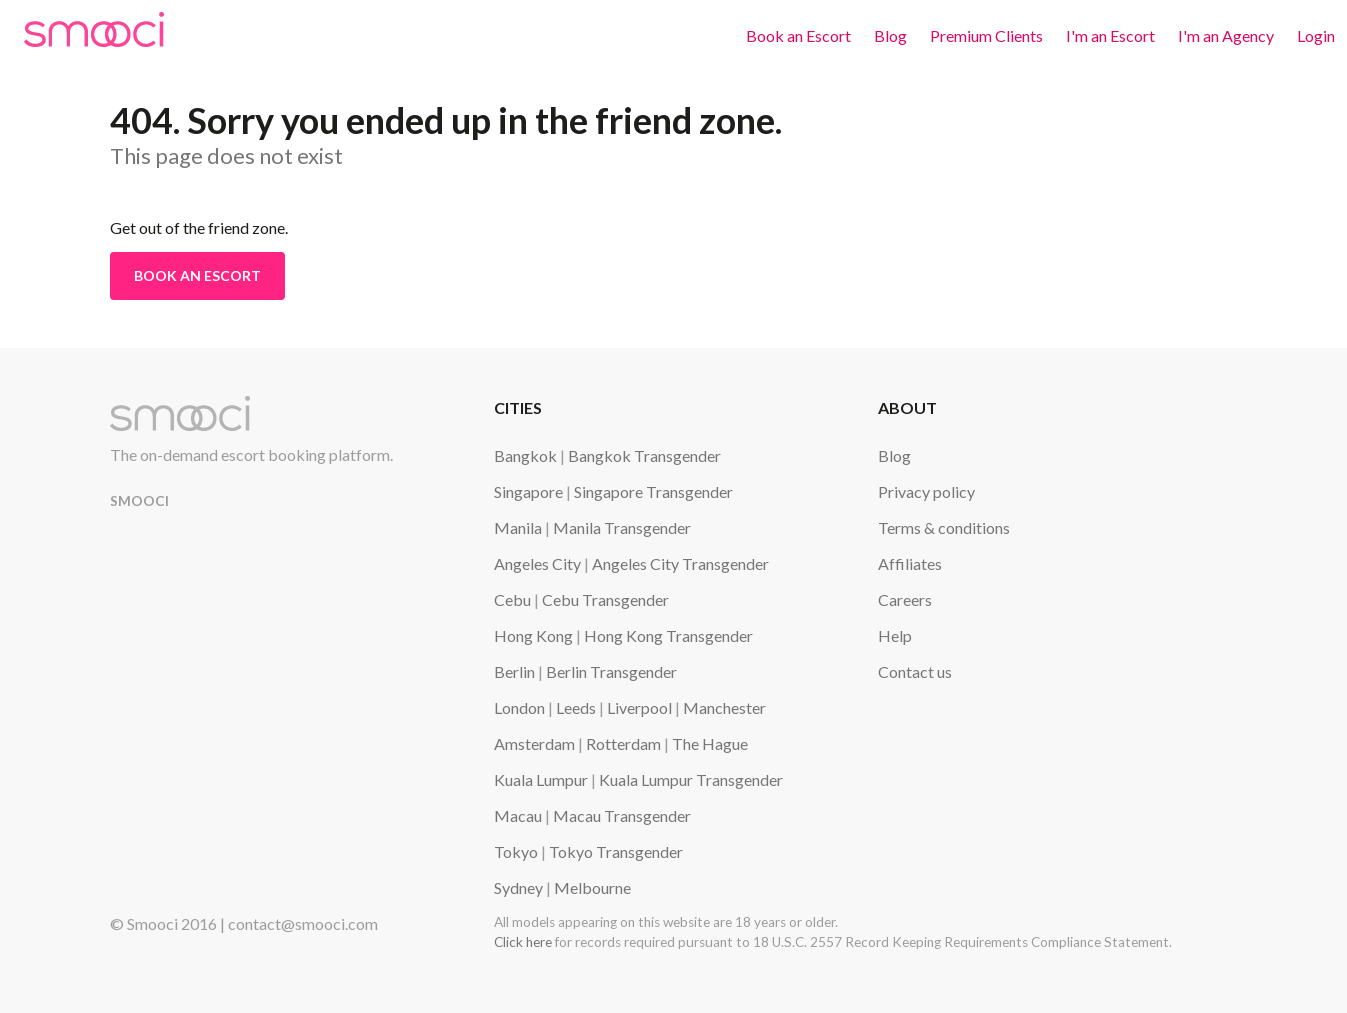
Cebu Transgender (605, 599)
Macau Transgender (622, 815)
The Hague (710, 743)
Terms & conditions (944, 527)
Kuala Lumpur (541, 779)
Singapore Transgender (653, 491)
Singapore (528, 491)
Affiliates (910, 563)
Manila (518, 527)
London (519, 707)
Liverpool (639, 707)
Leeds (576, 707)
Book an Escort (798, 35)
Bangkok (525, 455)
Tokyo (516, 851)
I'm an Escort (1110, 35)
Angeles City (537, 563)
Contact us (915, 671)
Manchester (724, 707)
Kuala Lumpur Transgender (691, 779)
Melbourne (592, 887)
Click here (523, 942)
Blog (890, 35)
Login (1316, 35)
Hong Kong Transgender (668, 635)
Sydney (518, 887)
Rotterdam (623, 743)
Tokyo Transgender (616, 851)
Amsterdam (534, 743)
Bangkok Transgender (644, 455)
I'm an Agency (1226, 35)
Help (895, 635)
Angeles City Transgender (680, 563)
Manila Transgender (622, 527)
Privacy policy (926, 491)
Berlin (514, 671)
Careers (905, 599)
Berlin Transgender (611, 671)
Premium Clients (986, 35)
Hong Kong (533, 635)
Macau (518, 815)
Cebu (512, 599)
